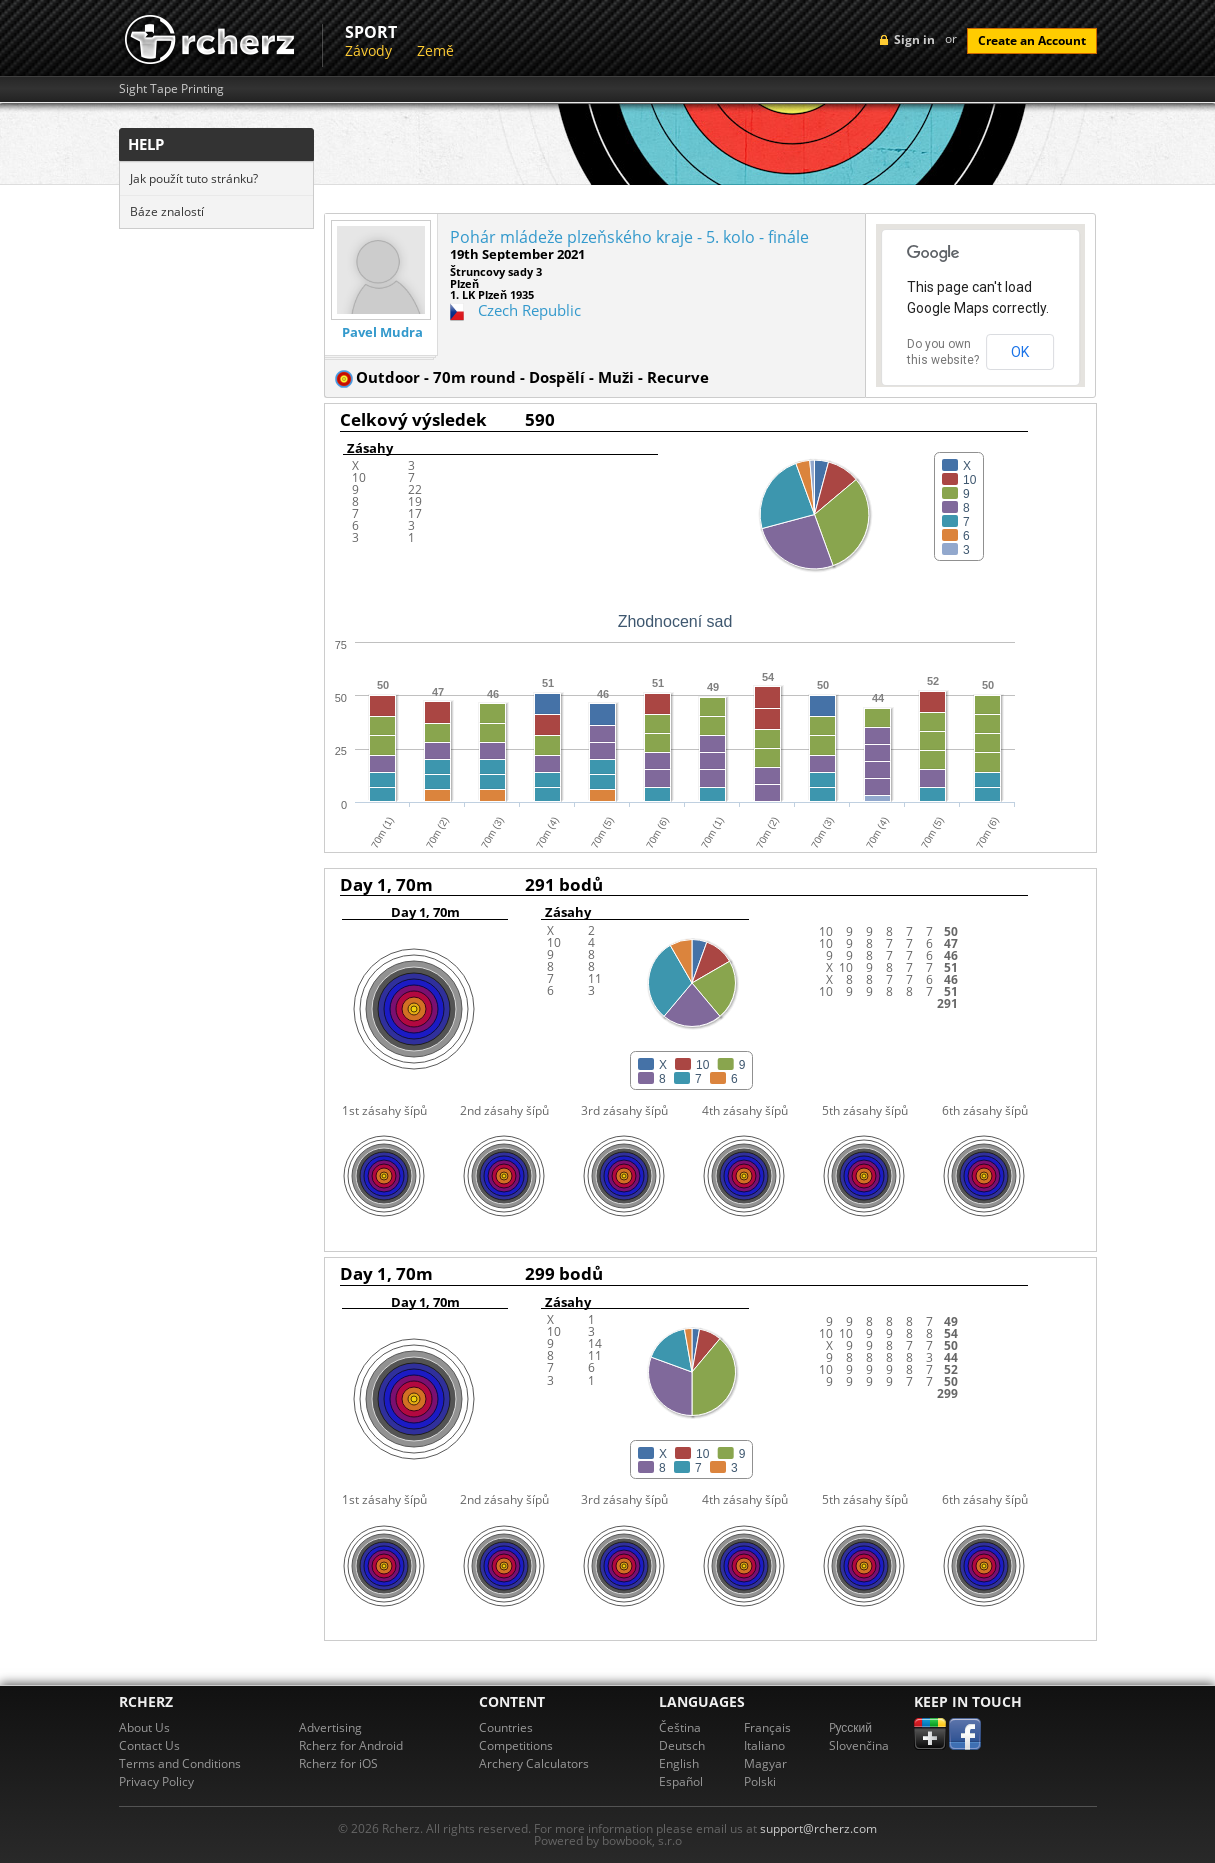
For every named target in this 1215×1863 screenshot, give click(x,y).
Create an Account (1032, 40)
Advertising (330, 1727)
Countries (506, 1727)
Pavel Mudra (382, 332)
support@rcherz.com (818, 1828)
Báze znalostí (167, 211)
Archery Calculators (534, 1763)
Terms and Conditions (180, 1763)
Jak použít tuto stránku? (194, 178)
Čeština (680, 1727)
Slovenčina (859, 1745)
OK (1020, 352)
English (679, 1763)
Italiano (764, 1745)
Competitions (516, 1745)
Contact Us (149, 1745)
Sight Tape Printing (171, 89)
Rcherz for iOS (338, 1763)
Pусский (851, 1727)
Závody (368, 50)
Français (767, 1727)
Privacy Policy (156, 1781)
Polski (760, 1781)
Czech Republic (529, 310)
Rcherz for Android (351, 1745)
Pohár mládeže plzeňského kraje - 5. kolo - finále (629, 237)
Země (435, 50)
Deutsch (682, 1745)
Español (681, 1781)
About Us (144, 1727)
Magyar (765, 1763)
